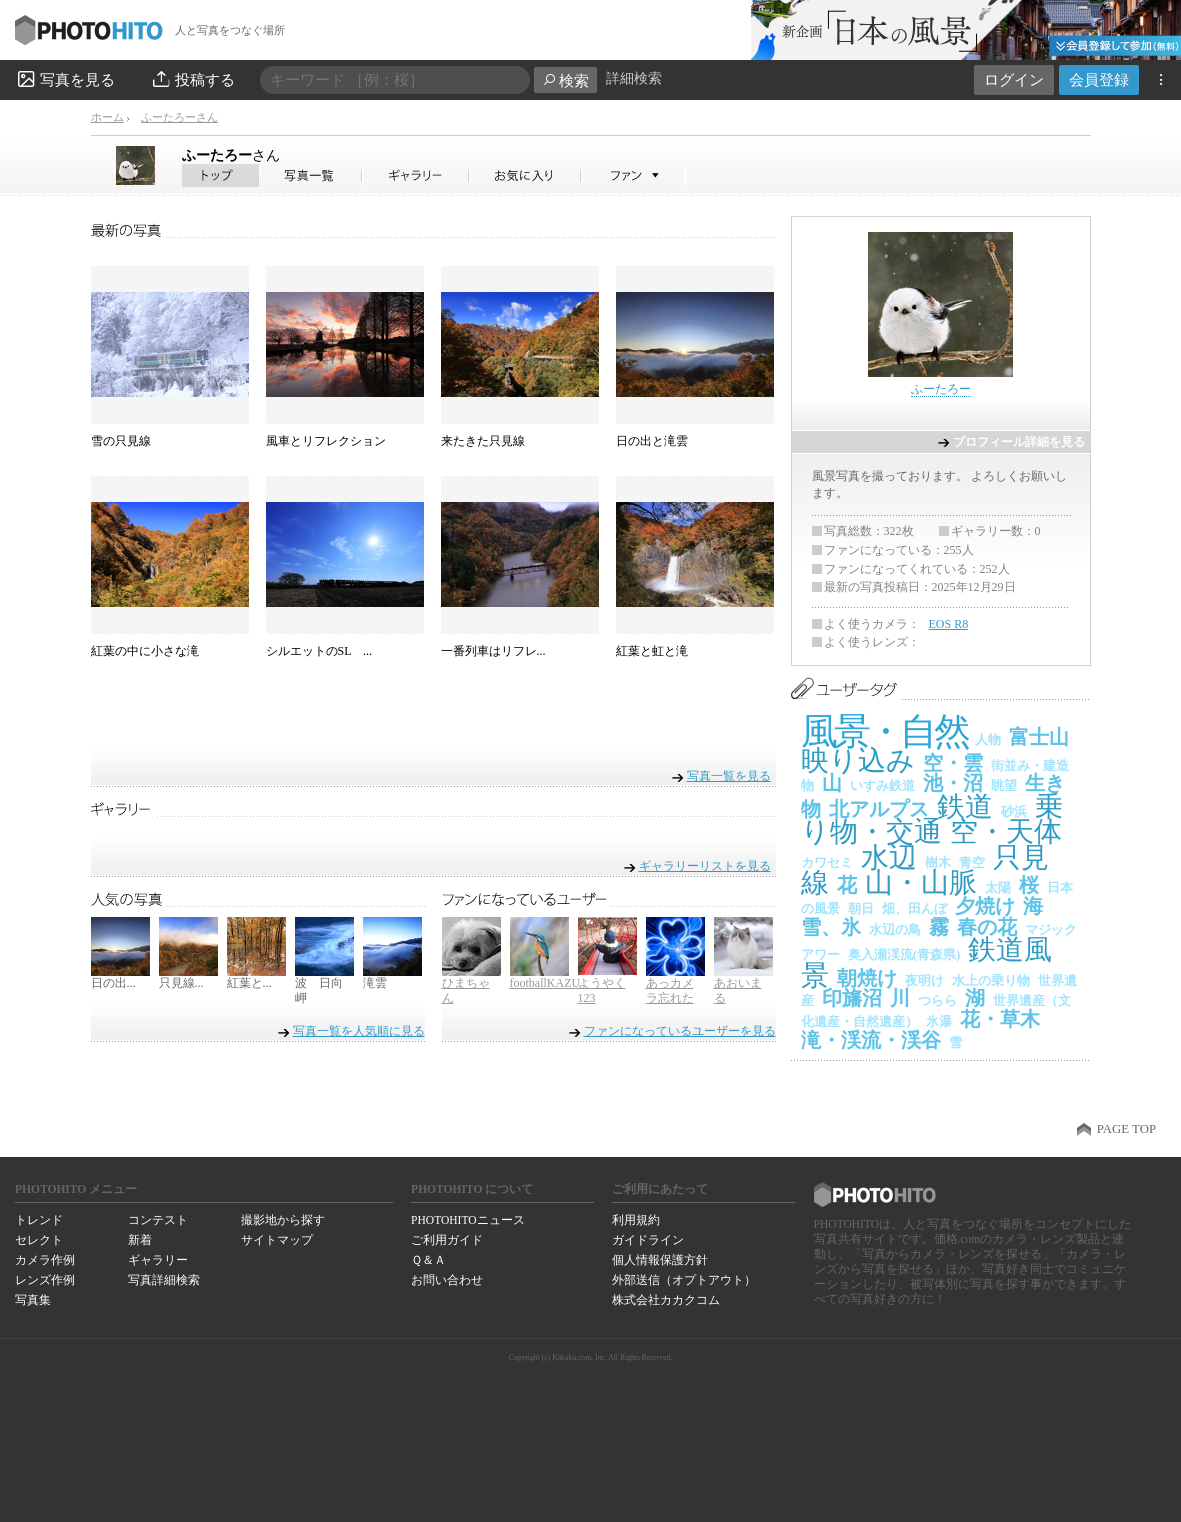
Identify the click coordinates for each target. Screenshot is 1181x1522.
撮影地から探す (283, 1220)
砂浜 (1014, 811)
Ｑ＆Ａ (428, 1260)
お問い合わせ (447, 1280)
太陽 (998, 887)
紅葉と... (249, 983)
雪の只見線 (121, 441)
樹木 (938, 862)
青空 (972, 862)
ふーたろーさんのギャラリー (416, 175)
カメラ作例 (45, 1260)
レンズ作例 (45, 1280)
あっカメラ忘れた (670, 991)
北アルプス (879, 809)
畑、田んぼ (914, 908)
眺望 (1004, 785)
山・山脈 (921, 882)
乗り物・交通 (932, 819)
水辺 (889, 857)
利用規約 (636, 1220)
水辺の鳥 (895, 929)
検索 (565, 80)
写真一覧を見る (729, 775)
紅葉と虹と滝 (652, 651)
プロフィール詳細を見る (1019, 442)
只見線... (181, 983)
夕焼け (985, 906)
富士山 (1039, 737)
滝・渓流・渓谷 (871, 1040)
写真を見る (65, 79)
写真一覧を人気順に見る (359, 1031)
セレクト (39, 1240)
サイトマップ (277, 1240)
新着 (140, 1240)
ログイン (1014, 79)
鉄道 (965, 806)
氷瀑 (939, 1021)
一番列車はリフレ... (493, 651)
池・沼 (953, 783)
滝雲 (375, 983)
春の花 (987, 927)
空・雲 (953, 763)
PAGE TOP (1126, 1129)
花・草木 (1000, 1019)
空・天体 (1006, 831)
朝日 (861, 908)
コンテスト (158, 1220)
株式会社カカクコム (666, 1300)
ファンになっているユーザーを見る (680, 1031)
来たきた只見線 (483, 441)
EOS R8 (949, 624)
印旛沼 (852, 998)
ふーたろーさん (179, 117)
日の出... (113, 983)
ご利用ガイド (447, 1240)
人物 (988, 739)
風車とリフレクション (326, 441)
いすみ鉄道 (882, 785)
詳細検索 (634, 78)
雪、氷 (831, 927)
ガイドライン (648, 1240)
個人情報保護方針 (660, 1260)
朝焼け (867, 978)
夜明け (924, 980)
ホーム (107, 117)
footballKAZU (545, 983)
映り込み (858, 760)
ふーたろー (231, 155)
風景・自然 (884, 731)
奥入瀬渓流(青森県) (904, 954)
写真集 (33, 1300)
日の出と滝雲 (652, 441)
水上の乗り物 (991, 980)
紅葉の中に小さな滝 (145, 651)
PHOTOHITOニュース (467, 1220)
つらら (937, 1000)
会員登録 (1099, 79)
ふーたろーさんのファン (633, 175)
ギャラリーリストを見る (705, 865)
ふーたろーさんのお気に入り (525, 175)
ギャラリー (158, 1260)
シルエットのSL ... (319, 651)
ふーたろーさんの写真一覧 (311, 175)
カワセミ (827, 862)
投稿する (192, 79)
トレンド (39, 1220)
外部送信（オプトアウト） (684, 1280)
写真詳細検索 (164, 1280)
